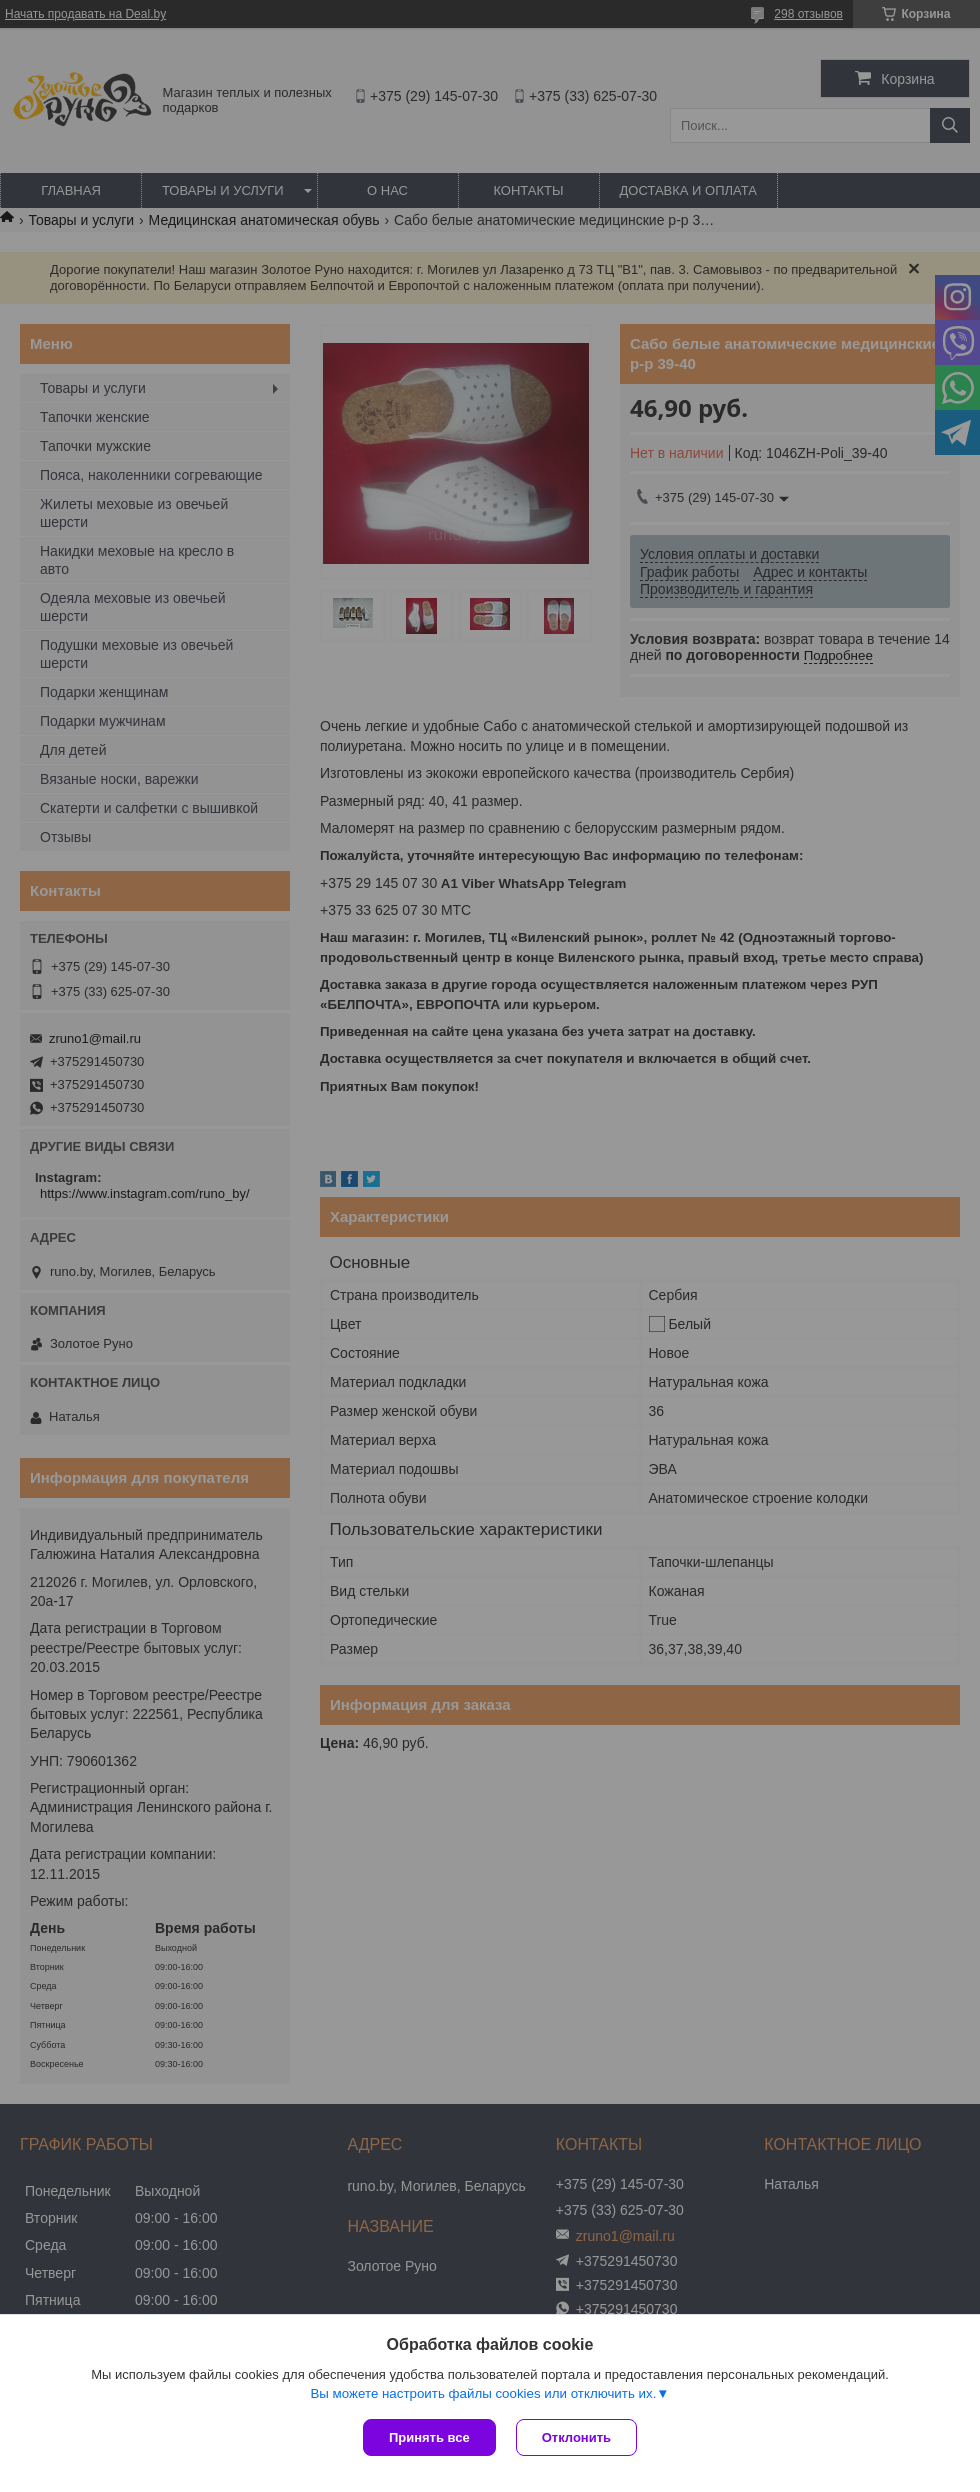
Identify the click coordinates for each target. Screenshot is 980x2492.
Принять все (429, 2437)
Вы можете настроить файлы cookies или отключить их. (483, 2393)
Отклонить (576, 2437)
